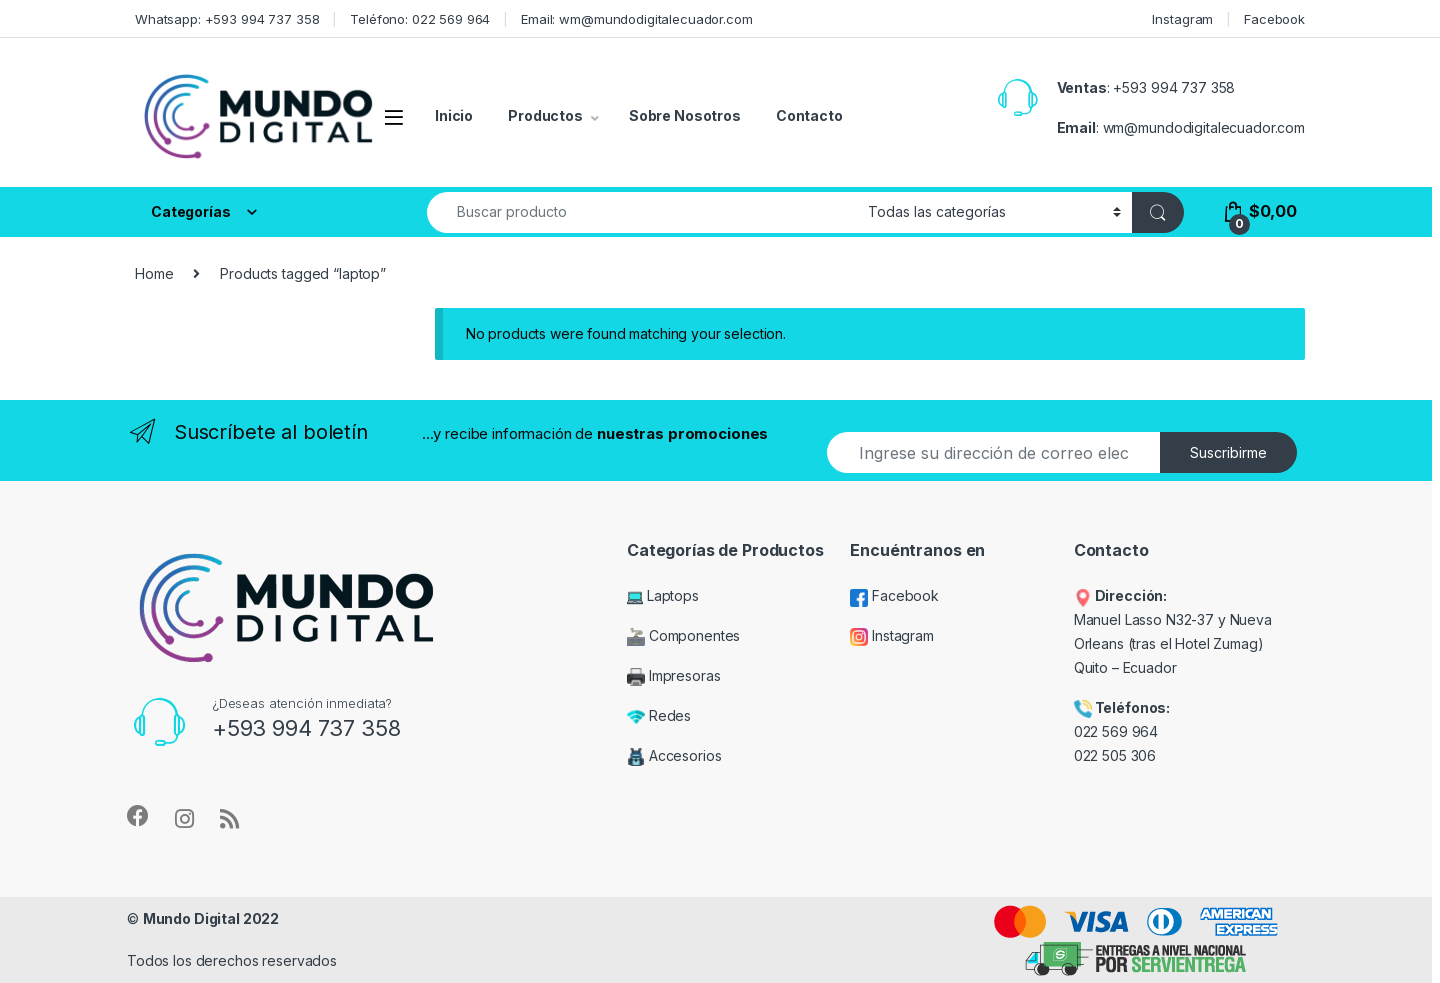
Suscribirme (1228, 452)
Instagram (1182, 19)
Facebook (1274, 19)
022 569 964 (1116, 731)
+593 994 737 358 (1174, 87)
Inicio (454, 115)
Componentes (683, 635)
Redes (659, 715)
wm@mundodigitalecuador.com (1204, 127)
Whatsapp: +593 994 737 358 (227, 19)
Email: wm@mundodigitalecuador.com (636, 19)
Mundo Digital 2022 (211, 918)
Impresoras (673, 675)
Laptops (663, 595)
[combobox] (642, 212)
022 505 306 (1117, 755)
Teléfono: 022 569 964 (420, 19)
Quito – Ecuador (1125, 667)
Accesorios (674, 755)
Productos (545, 115)
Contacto (809, 115)
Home (154, 273)
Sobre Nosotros (685, 115)
